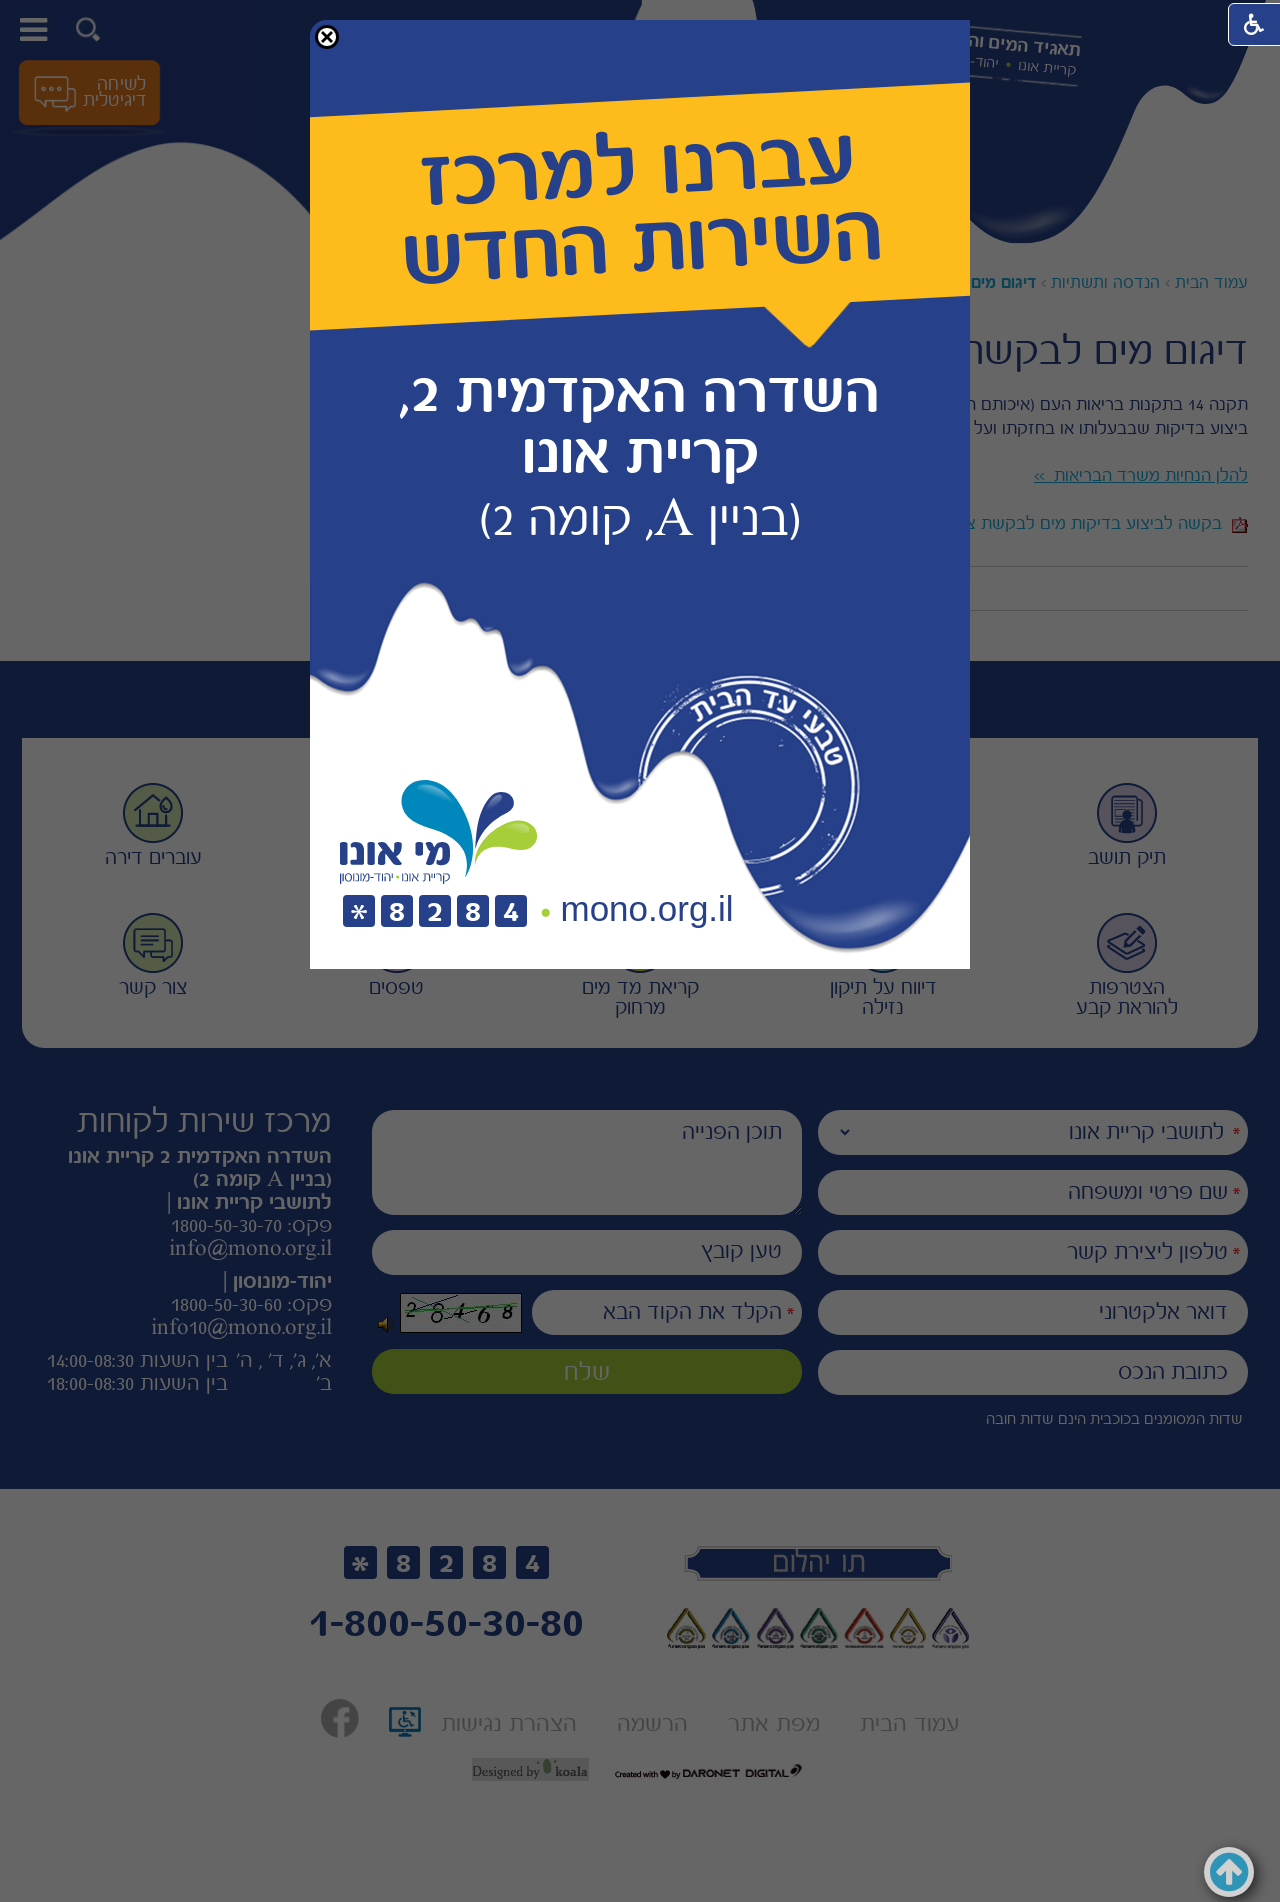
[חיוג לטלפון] (435, 912)
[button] (327, 37)
